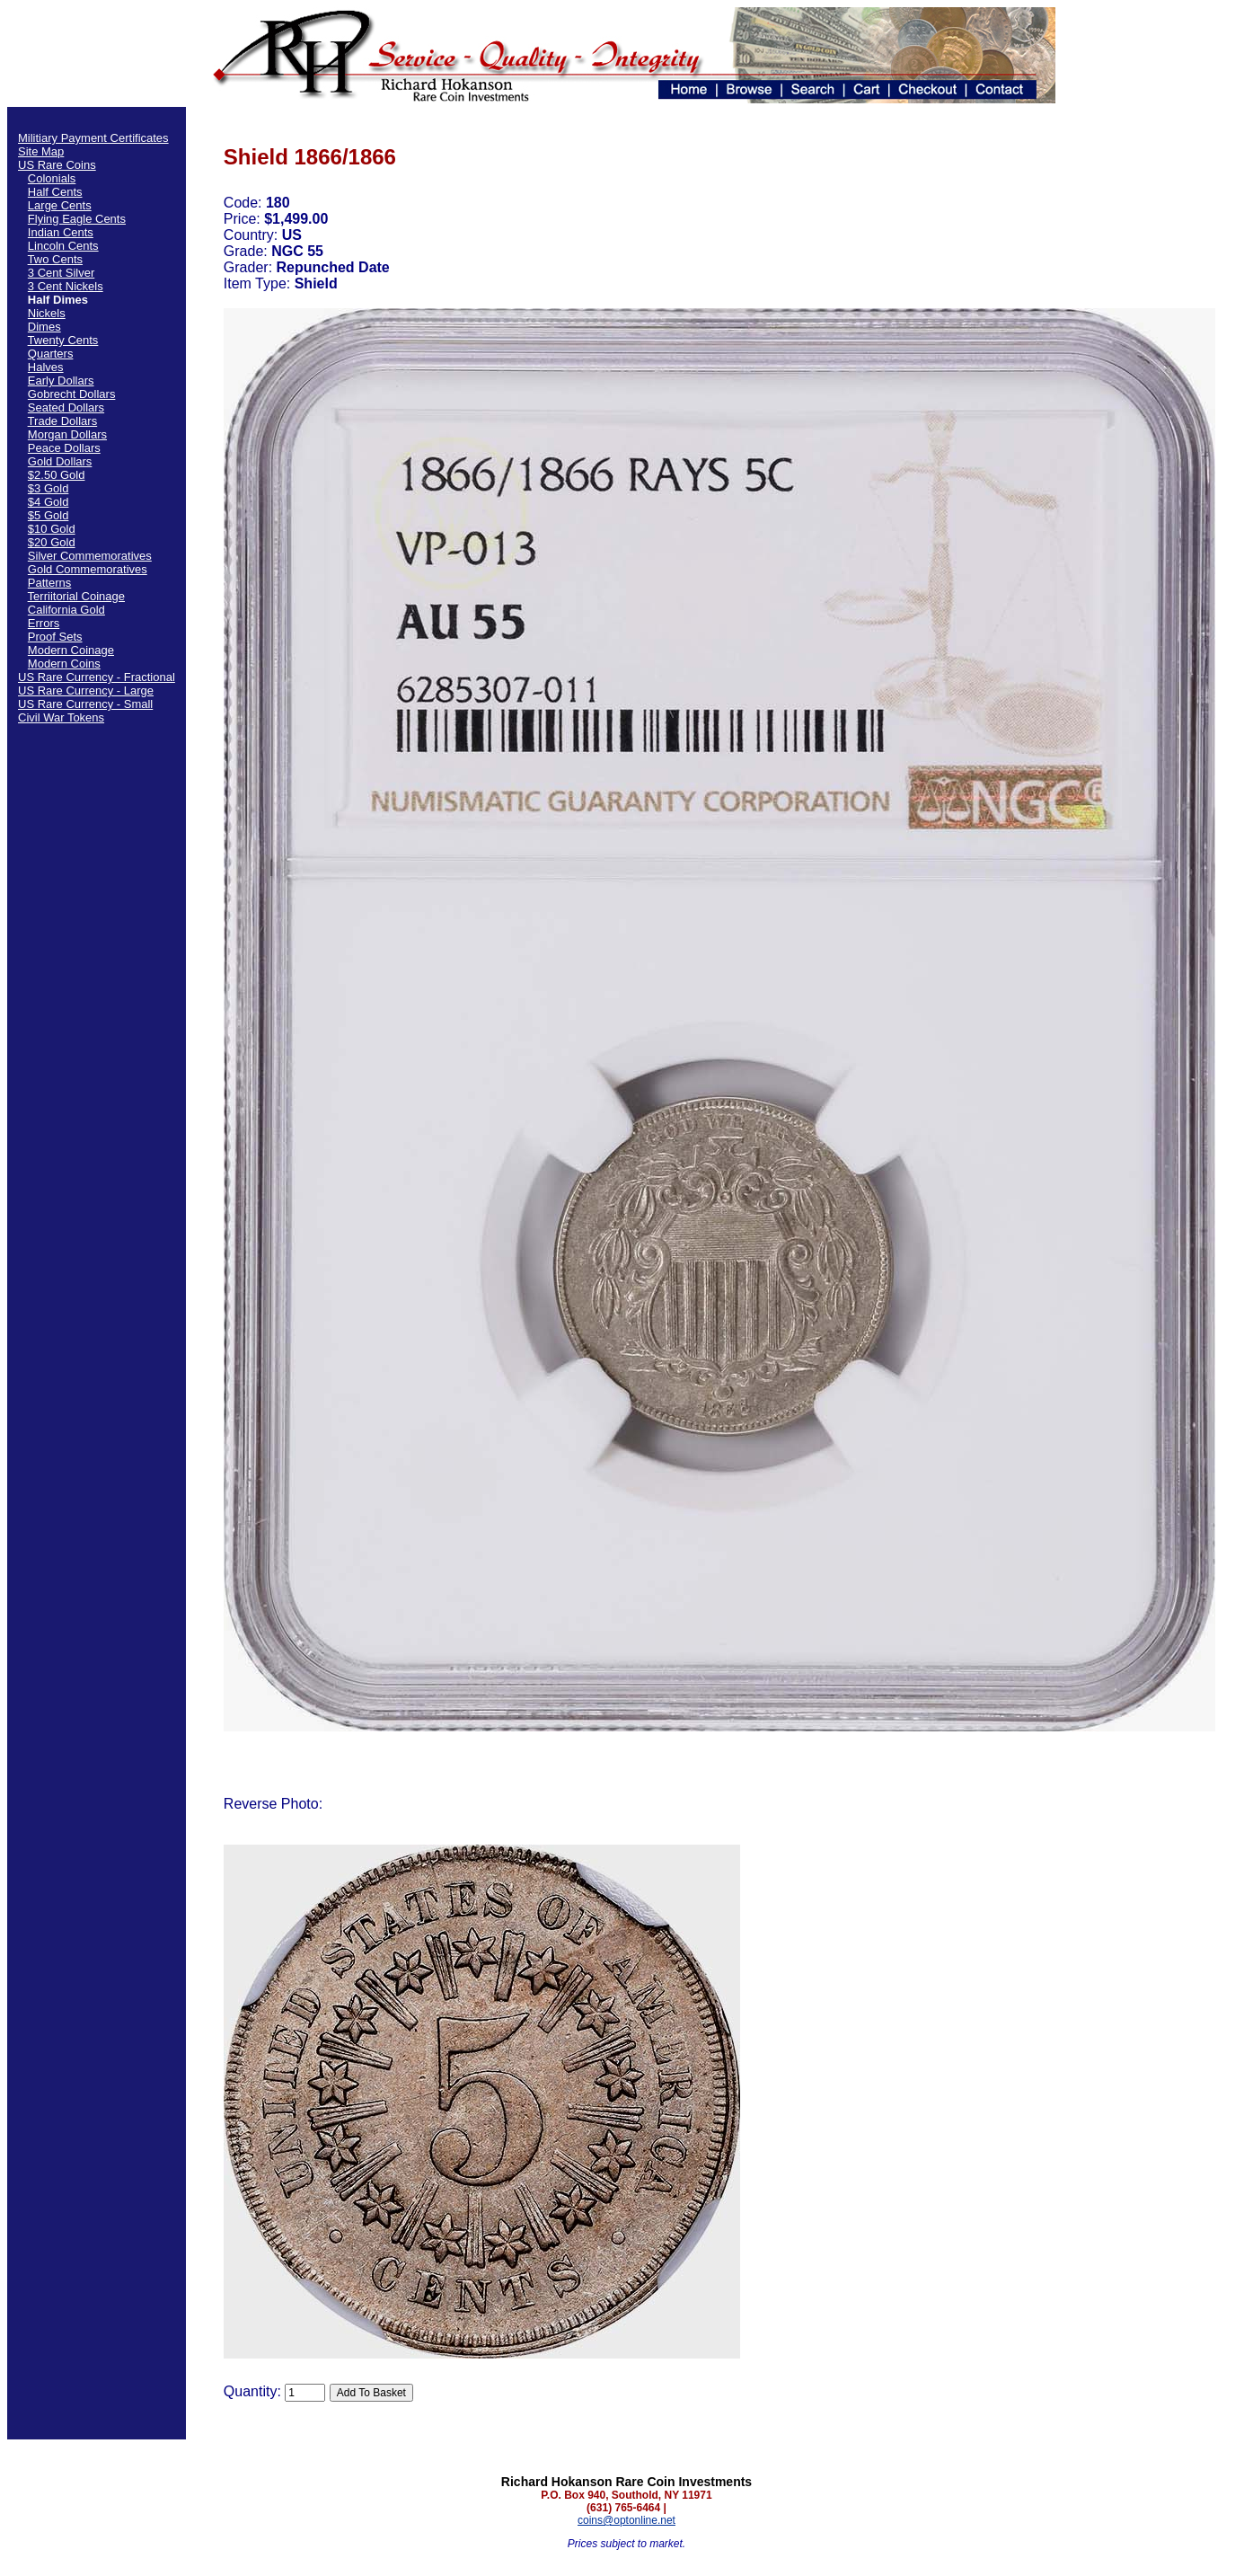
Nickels (47, 313)
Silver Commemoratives (90, 555)
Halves (46, 367)
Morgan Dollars (67, 434)
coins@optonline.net (626, 2520)
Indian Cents (60, 232)
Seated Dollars (66, 407)
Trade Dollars (63, 421)
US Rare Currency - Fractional (96, 677)
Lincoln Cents (63, 245)
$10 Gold (51, 529)
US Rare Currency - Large (86, 690)
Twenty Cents (63, 340)
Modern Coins (64, 663)
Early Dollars (61, 380)
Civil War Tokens (61, 717)
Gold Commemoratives (87, 569)
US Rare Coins (57, 165)
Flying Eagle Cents (77, 219)
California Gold (66, 609)
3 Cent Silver (61, 272)
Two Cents (55, 259)
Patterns (49, 582)
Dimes (44, 326)
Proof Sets (55, 636)
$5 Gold (48, 515)
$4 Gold (48, 502)
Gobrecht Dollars (72, 394)
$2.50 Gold (56, 475)
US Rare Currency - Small (85, 704)
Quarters (51, 353)
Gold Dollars (60, 461)
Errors (43, 623)
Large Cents (60, 205)
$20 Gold (51, 542)
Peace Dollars (64, 448)
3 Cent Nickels (65, 286)
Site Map (41, 151)
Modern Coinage (71, 650)
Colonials (51, 178)
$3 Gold (48, 488)
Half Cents (55, 192)
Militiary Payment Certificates (93, 138)
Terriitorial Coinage (76, 596)
